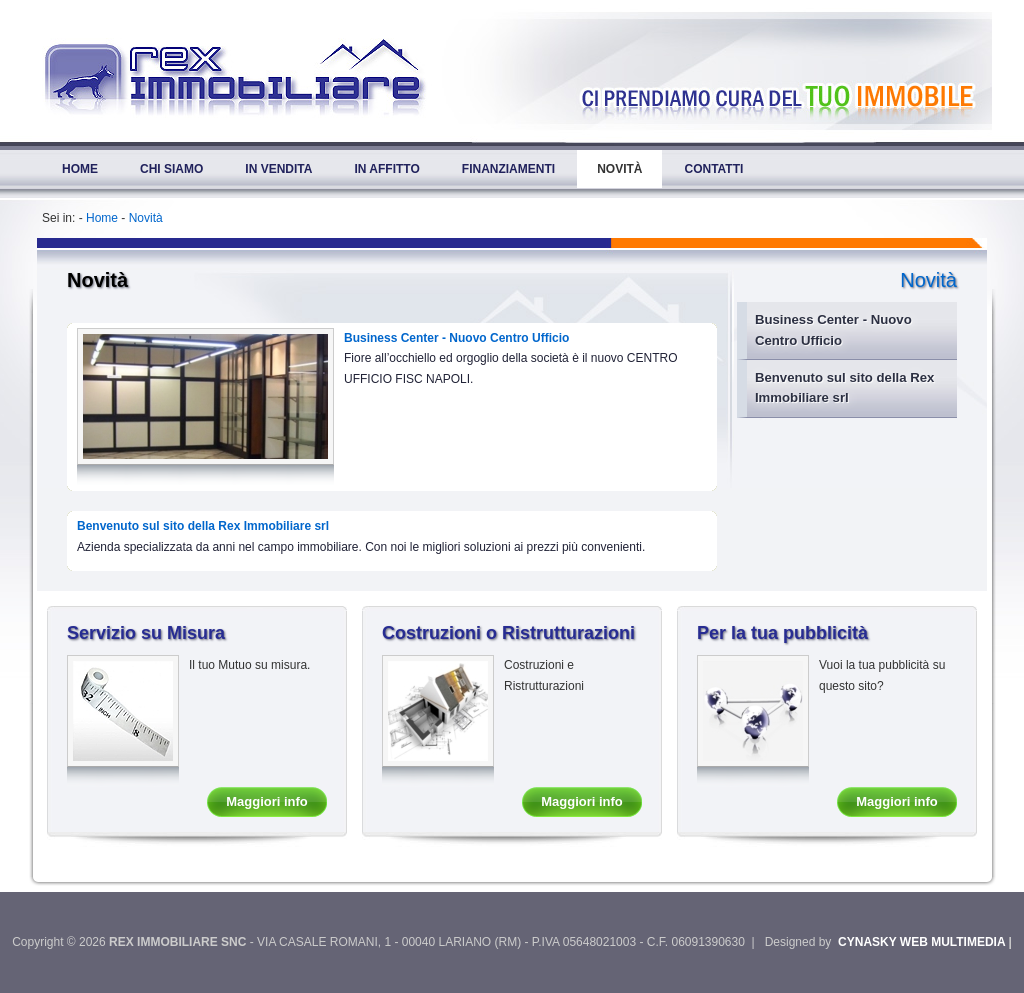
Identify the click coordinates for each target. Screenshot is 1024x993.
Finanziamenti (508, 169)
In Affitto (386, 169)
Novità (619, 169)
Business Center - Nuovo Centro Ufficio (833, 329)
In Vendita (278, 169)
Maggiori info (267, 801)
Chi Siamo (171, 169)
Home (80, 169)
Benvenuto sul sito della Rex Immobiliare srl (845, 387)
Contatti (713, 169)
